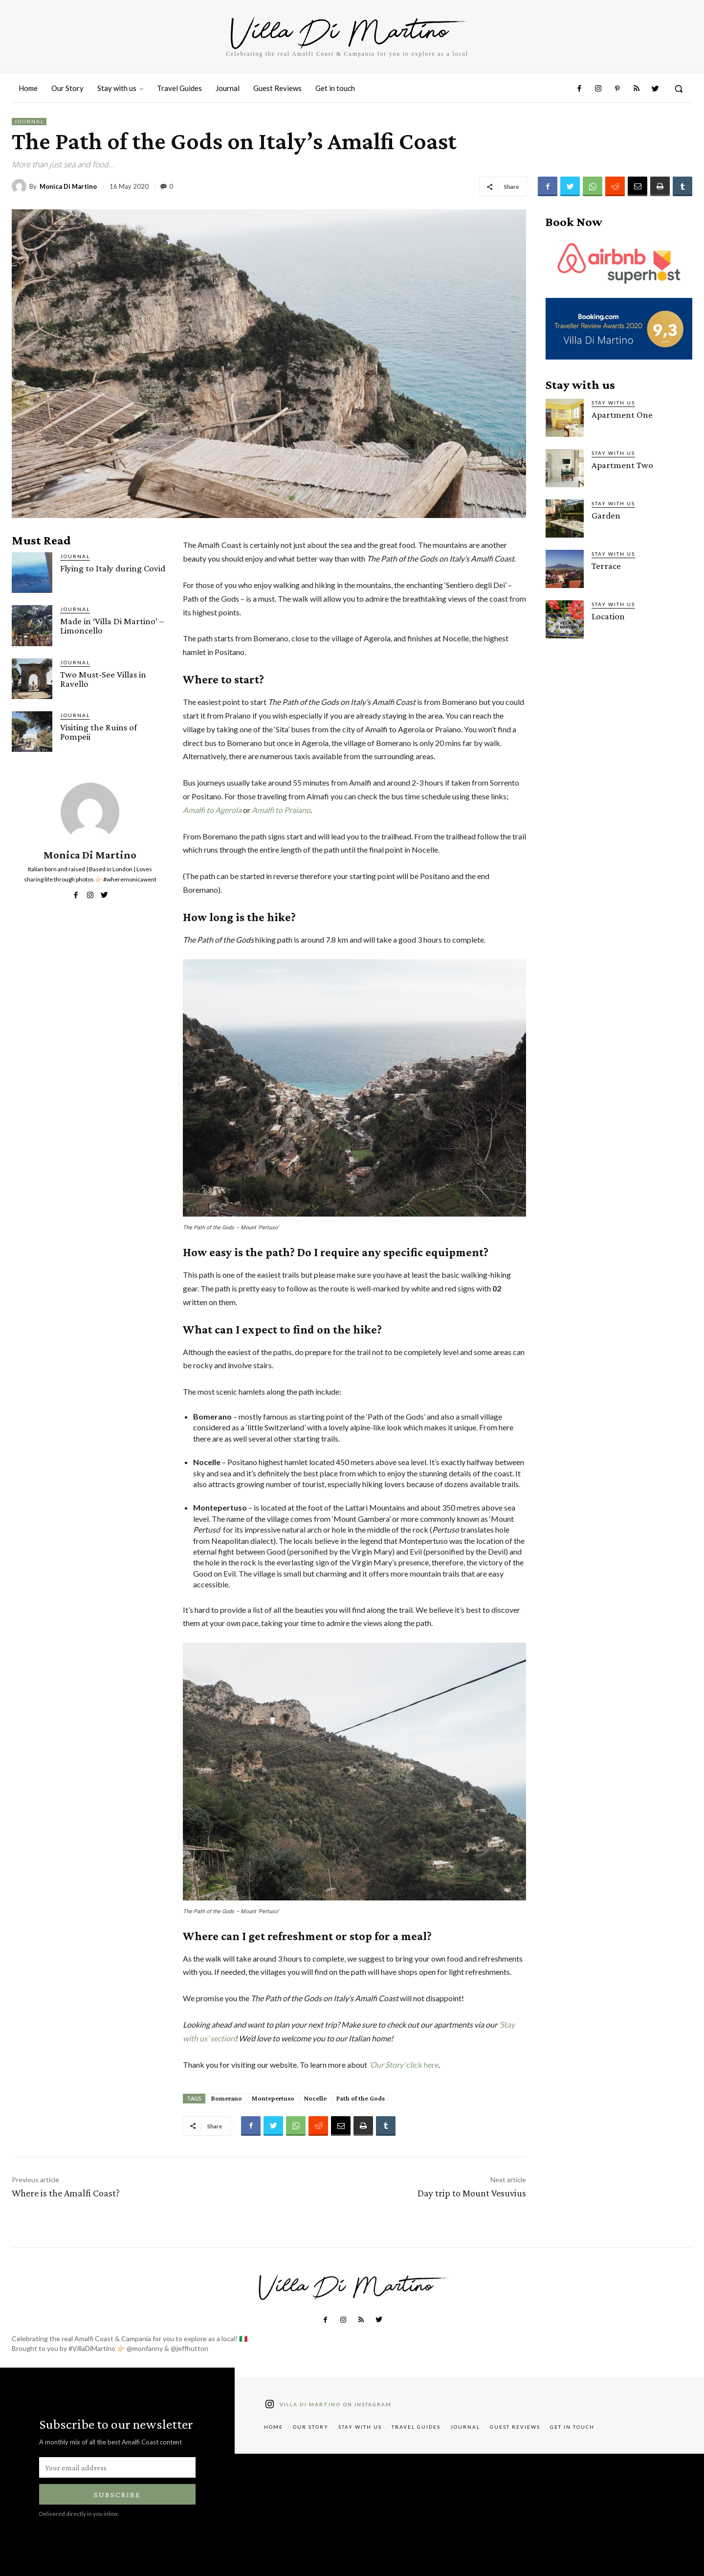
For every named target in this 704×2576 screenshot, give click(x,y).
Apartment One (622, 414)
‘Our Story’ (387, 2064)
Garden (606, 515)
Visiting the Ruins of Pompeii (98, 732)
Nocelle (315, 2098)
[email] (117, 2467)
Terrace (606, 566)
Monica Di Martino (68, 186)
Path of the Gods (360, 2098)
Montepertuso (273, 2098)
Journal (29, 121)
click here (422, 2064)
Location (608, 616)
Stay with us (613, 403)
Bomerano (226, 2098)
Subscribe (117, 2494)
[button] (678, 88)
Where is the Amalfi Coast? (66, 2193)
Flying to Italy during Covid (112, 568)
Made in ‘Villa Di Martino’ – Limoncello (112, 625)
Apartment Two (622, 465)
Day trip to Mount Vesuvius (472, 2193)
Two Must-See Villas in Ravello (103, 679)
